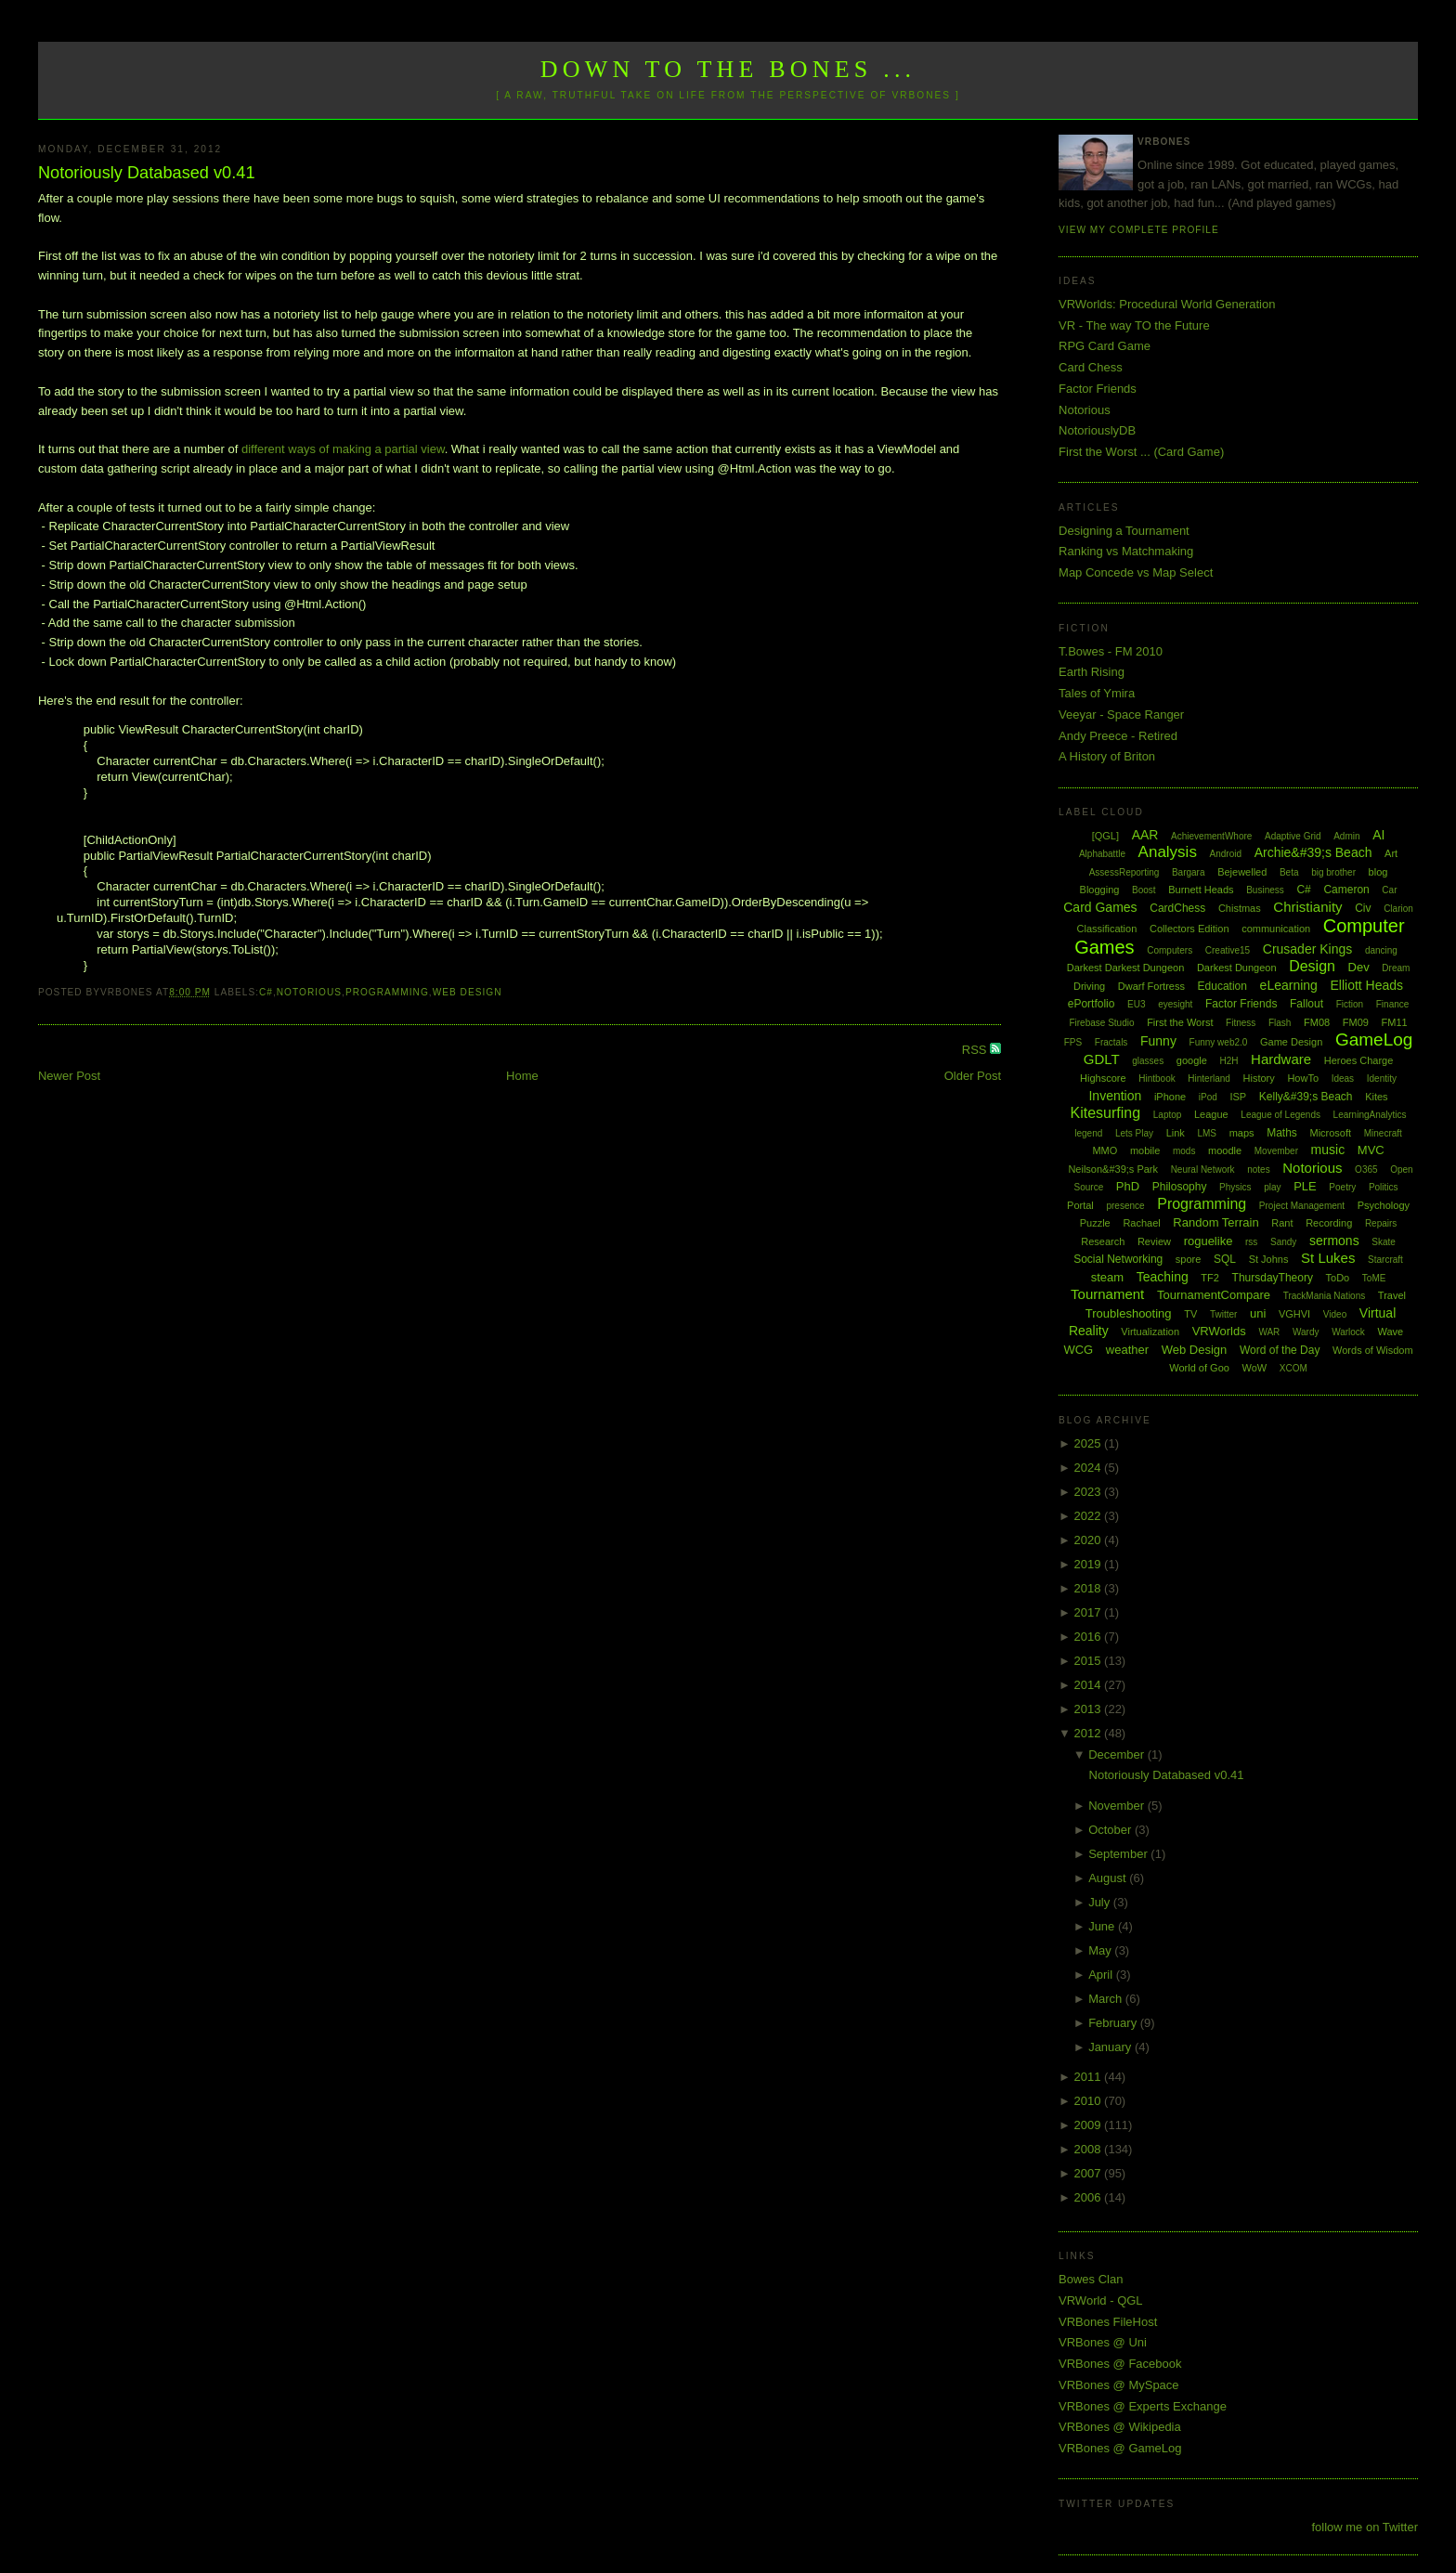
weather (1127, 1350)
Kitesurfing (1106, 1113)
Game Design (1291, 1041)
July (1100, 1902)
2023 (1089, 1492)
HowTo (1303, 1078)
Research (1102, 1241)
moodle (1225, 1150)
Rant (1282, 1222)
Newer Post (69, 1076)
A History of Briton (1107, 756)
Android (1226, 854)
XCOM (1293, 1368)
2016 (1089, 1637)
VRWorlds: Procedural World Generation (1167, 304)
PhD (1127, 1186)
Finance (1393, 1004)
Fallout (1306, 1003)
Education (1222, 986)
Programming (387, 992)
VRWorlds (1219, 1331)
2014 (1089, 1685)
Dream (1396, 968)
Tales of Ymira (1097, 693)
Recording (1329, 1222)
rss (1251, 1242)
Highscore (1103, 1078)
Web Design (467, 992)
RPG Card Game (1104, 346)
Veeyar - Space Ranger (1121, 714)
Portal (1080, 1205)
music (1328, 1149)
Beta (1289, 872)
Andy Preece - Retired (1118, 736)
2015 (1089, 1661)
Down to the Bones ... (728, 69)
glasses (1148, 1061)
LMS (1206, 1133)
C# (266, 992)
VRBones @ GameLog (1120, 2448)
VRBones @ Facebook (1120, 2364)
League (1211, 1114)
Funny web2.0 (1219, 1042)
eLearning (1289, 985)
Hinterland (1209, 1078)
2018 (1089, 1588)
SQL (1225, 1259)
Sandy (1283, 1242)
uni (1258, 1313)
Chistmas (1239, 908)
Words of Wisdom (1372, 1350)
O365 (1366, 1169)
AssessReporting (1124, 872)
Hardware (1281, 1059)
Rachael (1141, 1222)
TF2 (1210, 1277)
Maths (1282, 1132)
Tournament (1107, 1294)
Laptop (1167, 1115)
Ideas (1343, 1078)
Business (1265, 890)
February (1114, 2023)
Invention (1114, 1095)
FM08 (1317, 1022)
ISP (1237, 1096)
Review (1154, 1241)
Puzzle (1095, 1222)
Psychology (1384, 1205)
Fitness (1240, 1023)
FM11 (1395, 1022)
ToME (1374, 1278)
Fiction (1349, 1004)
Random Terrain (1215, 1222)
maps (1241, 1132)
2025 (1089, 1443)
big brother (1333, 872)
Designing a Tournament (1124, 531)
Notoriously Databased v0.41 (146, 172)
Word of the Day (1280, 1350)
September (1119, 1854)
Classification (1107, 928)
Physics (1235, 1187)
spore (1189, 1259)
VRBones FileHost (1108, 2322)
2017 (1089, 1612)
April (1102, 1975)
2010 (1089, 2101)
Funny (1158, 1040)
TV (1190, 1313)
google (1191, 1060)
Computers (1169, 950)
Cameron (1346, 889)
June (1103, 1926)
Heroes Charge (1359, 1060)
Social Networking (1118, 1259)
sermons (1334, 1240)
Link (1175, 1132)
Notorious (309, 992)
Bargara (1188, 872)
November (1118, 1806)
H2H (1228, 1061)
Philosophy (1179, 1186)
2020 (1089, 1540)
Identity (1382, 1078)
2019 (1089, 1564)
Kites (1376, 1096)
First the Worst (1180, 1022)
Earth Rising (1091, 672)
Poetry (1342, 1187)
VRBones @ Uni (1103, 2342)
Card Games (1100, 907)
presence (1125, 1206)
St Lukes (1328, 1258)
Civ (1363, 908)
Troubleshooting (1129, 1313)
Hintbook (1156, 1078)
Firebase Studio (1101, 1023)
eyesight (1175, 1004)
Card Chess (1091, 367)
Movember (1276, 1151)
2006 (1089, 2197)
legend (1088, 1133)
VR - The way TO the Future (1134, 325)
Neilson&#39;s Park (1113, 1169)
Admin (1346, 836)
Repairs (1381, 1223)
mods (1184, 1151)
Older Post (972, 1076)
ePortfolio (1091, 1003)
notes (1258, 1169)
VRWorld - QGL (1101, 2300)
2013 (1089, 1709)
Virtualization (1150, 1331)
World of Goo (1199, 1367)
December (1118, 1754)
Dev (1359, 967)
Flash (1279, 1023)
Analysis (1167, 852)
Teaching (1163, 1276)
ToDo (1338, 1277)
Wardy (1306, 1332)
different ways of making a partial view (343, 449)
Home (522, 1076)
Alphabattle (1102, 854)
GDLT (1102, 1059)
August (1108, 1878)
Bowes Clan (1091, 2279)
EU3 (1136, 1004)
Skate (1384, 1242)
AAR (1145, 834)
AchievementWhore (1211, 836)
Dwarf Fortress (1151, 986)
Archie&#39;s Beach (1313, 852)
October (1111, 1830)
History (1259, 1078)
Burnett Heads (1200, 889)
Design (1312, 966)
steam (1107, 1277)
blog (1378, 871)
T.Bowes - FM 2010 (1111, 651)
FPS (1073, 1042)
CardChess (1177, 908)
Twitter (1223, 1314)
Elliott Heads (1367, 985)
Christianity (1307, 907)
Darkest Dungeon (1237, 967)
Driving (1089, 986)
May (1101, 1950)
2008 (1089, 2149)
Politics (1383, 1187)
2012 (1089, 1733)
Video (1334, 1314)
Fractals (1111, 1042)
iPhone (1170, 1096)
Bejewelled (1242, 871)
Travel (1392, 1295)
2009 (1089, 2125)
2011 (1089, 2077)
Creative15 (1227, 950)
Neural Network (1203, 1169)
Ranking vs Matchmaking (1126, 551)
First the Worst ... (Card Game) (1141, 452)
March (1106, 1999)
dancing (1381, 950)
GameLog (1373, 1039)
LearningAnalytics (1370, 1115)
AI (1378, 834)
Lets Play (1134, 1133)
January (1111, 2047)
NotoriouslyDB (1097, 430)
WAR (1269, 1332)
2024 (1089, 1468)
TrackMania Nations (1324, 1296)
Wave (1391, 1331)
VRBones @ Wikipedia (1120, 2427)
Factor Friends (1098, 389)
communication (1276, 928)
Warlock (1348, 1332)
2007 (1089, 2173)
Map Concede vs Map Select (1136, 572)
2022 (1089, 1516)
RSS (976, 1050)
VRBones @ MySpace (1119, 2385)
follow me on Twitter (1364, 2527)
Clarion (1398, 908)
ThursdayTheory (1272, 1277)
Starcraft (1385, 1259)
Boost (1144, 890)
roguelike (1208, 1241)
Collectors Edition (1189, 928)
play (1272, 1187)
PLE (1305, 1186)
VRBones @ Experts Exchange (1143, 2406)
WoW (1255, 1367)
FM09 (1356, 1022)
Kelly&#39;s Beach (1306, 1096)
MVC (1371, 1150)
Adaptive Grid (1293, 836)
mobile (1145, 1150)
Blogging (1100, 889)
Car (1389, 890)
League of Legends (1280, 1115)
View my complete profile (1139, 230)
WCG (1078, 1350)
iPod (1208, 1097)
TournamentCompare (1213, 1295)
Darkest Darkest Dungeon (1126, 967)
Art (1391, 853)
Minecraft (1383, 1133)
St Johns (1269, 1259)
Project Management (1302, 1206)
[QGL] (1105, 835)
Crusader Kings (1308, 949)
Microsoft (1330, 1132)
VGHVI (1294, 1313)
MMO (1104, 1150)
